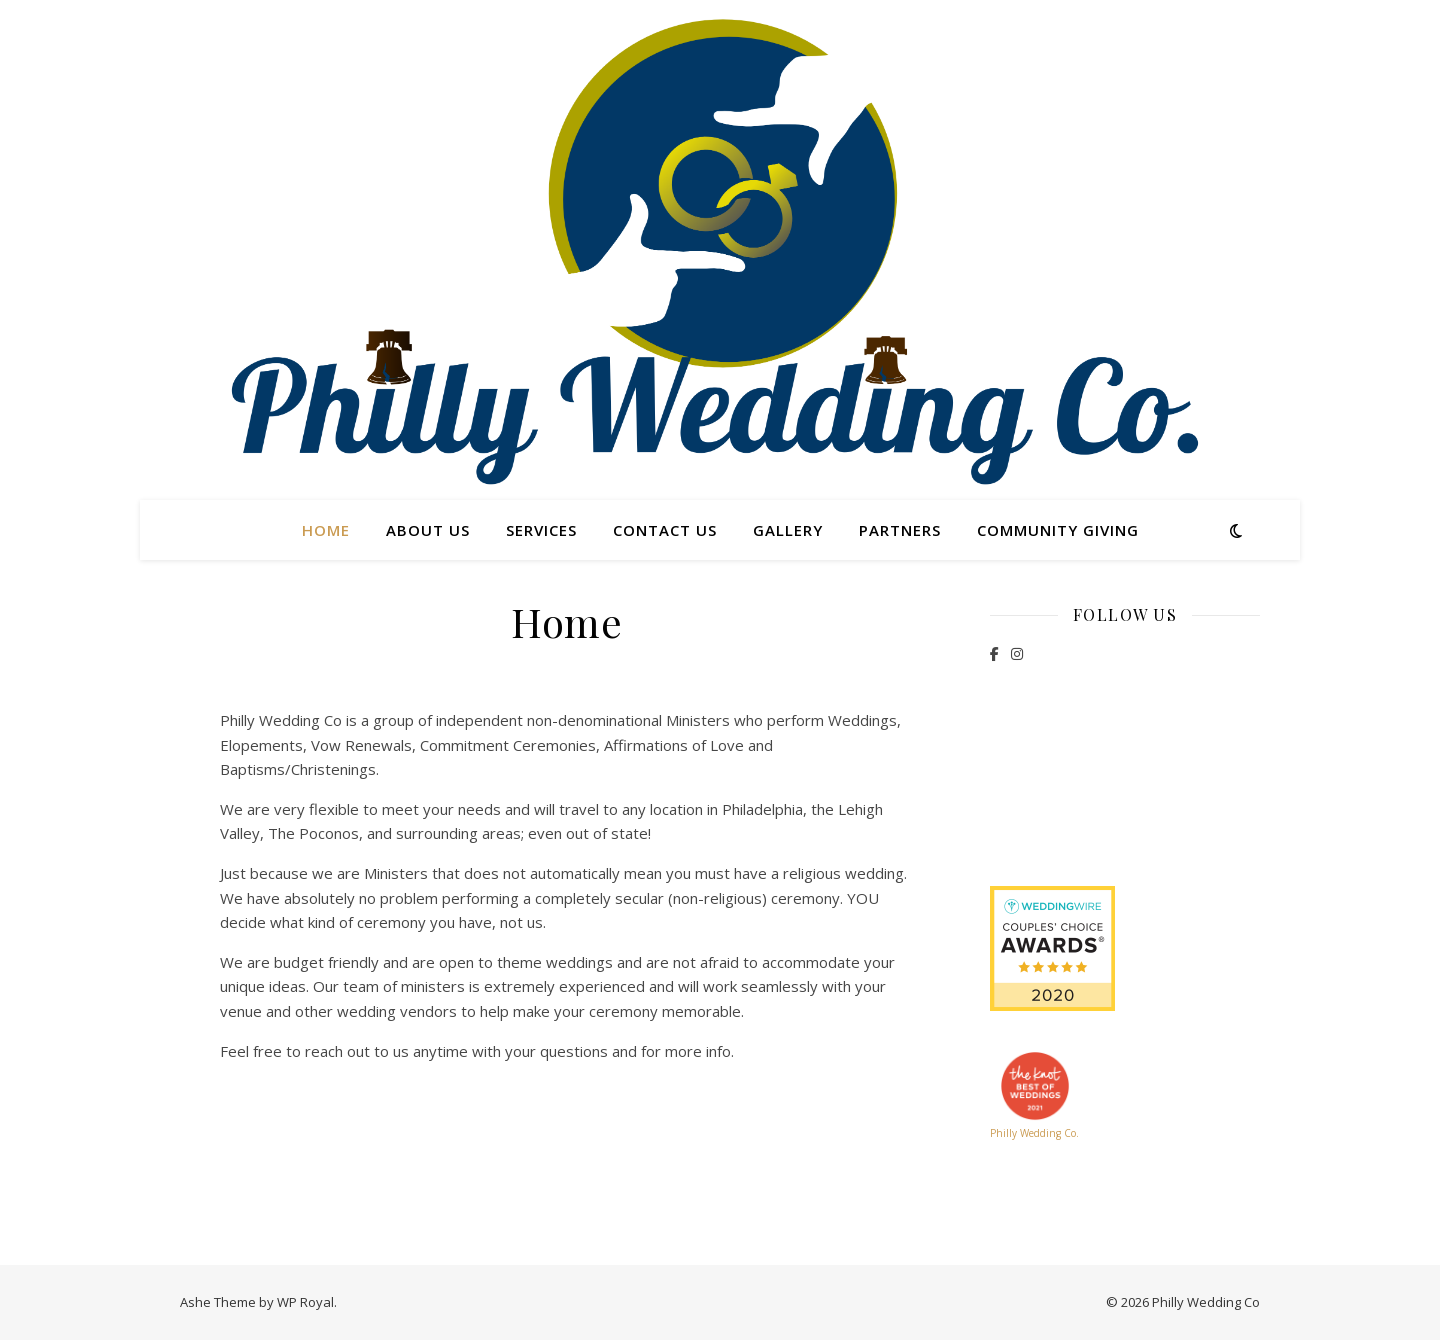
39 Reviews (1124, 810)
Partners (900, 530)
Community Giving (1058, 530)
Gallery (788, 530)
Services (541, 530)
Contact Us (665, 530)
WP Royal (305, 1302)
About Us (428, 530)
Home (326, 530)
